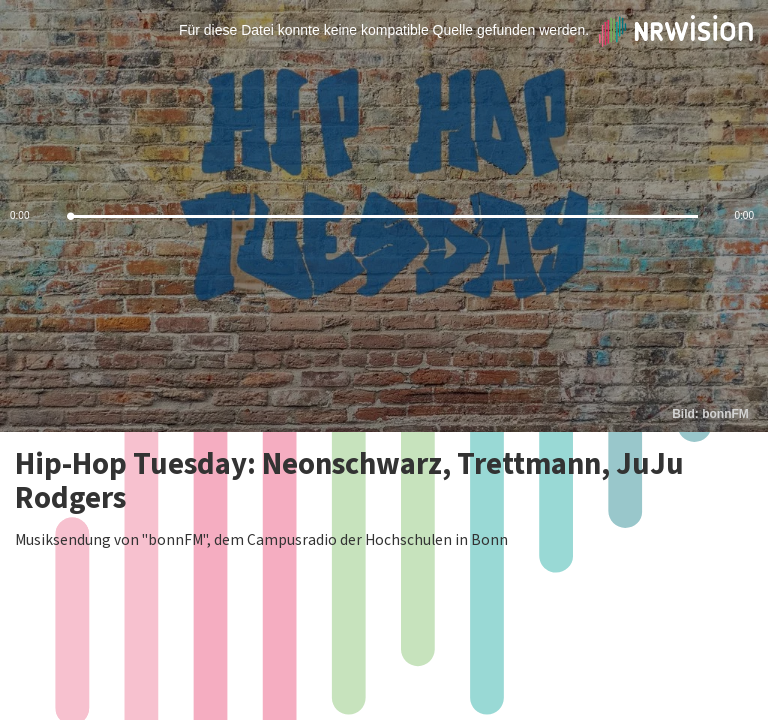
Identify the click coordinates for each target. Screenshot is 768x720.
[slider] (384, 216)
